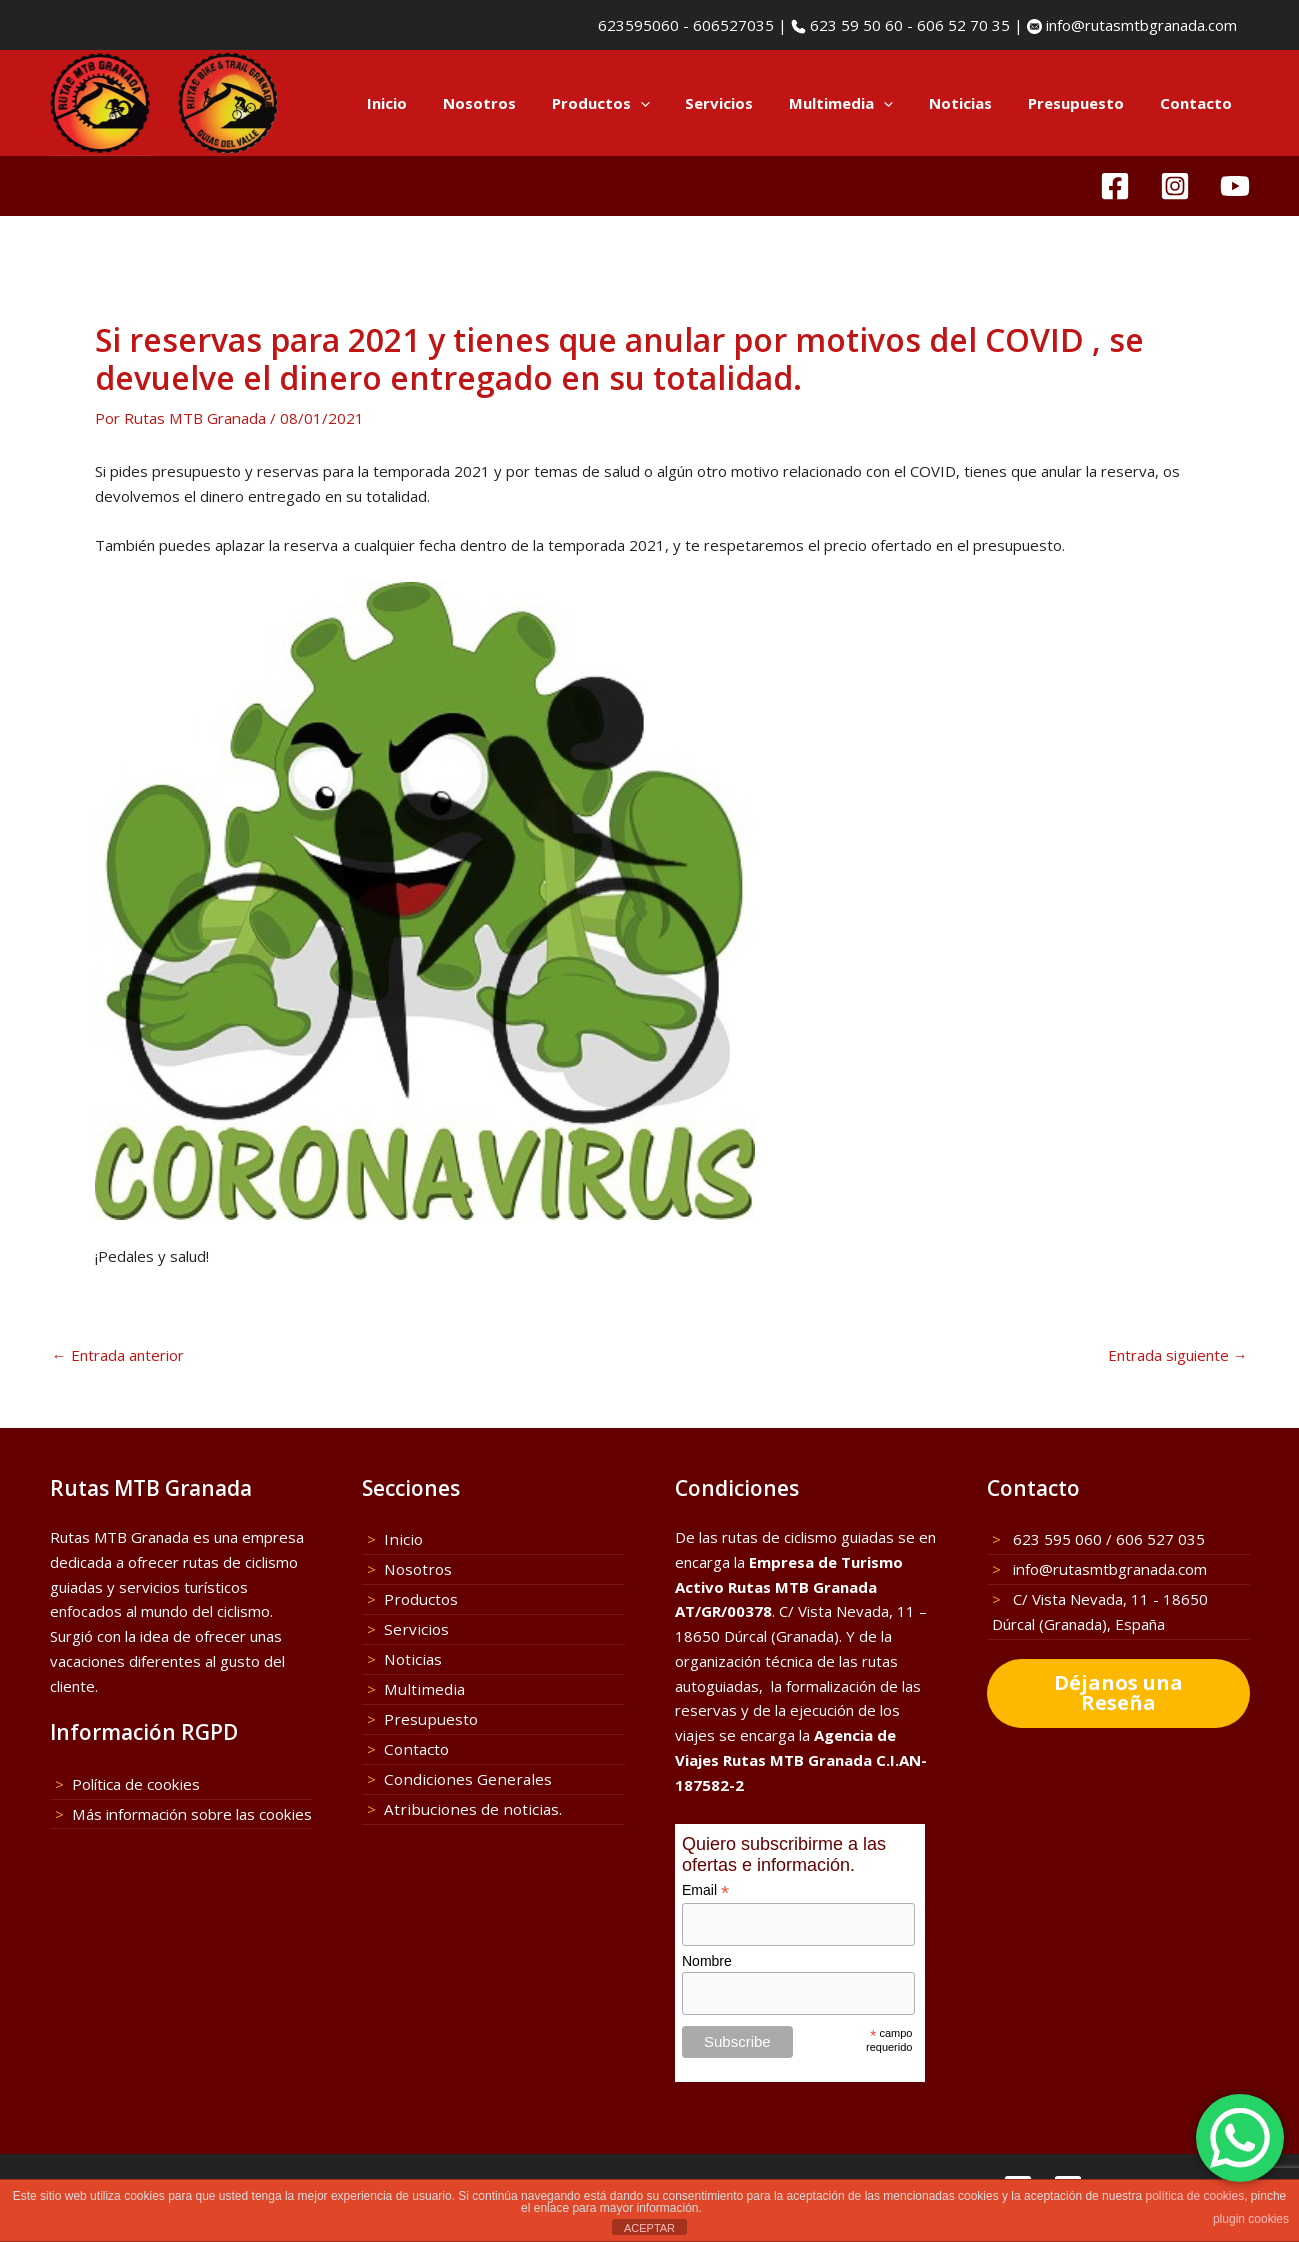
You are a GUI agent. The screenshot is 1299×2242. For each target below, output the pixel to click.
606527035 (733, 25)
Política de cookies (135, 1784)
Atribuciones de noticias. (467, 1807)
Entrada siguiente (1178, 1355)
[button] (672, 103)
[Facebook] (1115, 186)
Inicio (431, 103)
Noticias (975, 103)
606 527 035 (1160, 1539)
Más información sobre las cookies (190, 1814)
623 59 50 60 (854, 25)
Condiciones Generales (462, 1777)
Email (705, 1890)
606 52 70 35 (963, 25)
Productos (633, 103)
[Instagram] (1175, 186)
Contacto (1199, 103)
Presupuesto (1085, 103)
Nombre (707, 1961)
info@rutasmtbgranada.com (1139, 25)
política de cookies (1194, 2196)
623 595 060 (1055, 1539)
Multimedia (862, 103)
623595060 (636, 25)
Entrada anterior (118, 1355)
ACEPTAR (649, 2228)
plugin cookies (1251, 2219)
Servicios (746, 103)
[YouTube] (1235, 186)
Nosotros (517, 103)
